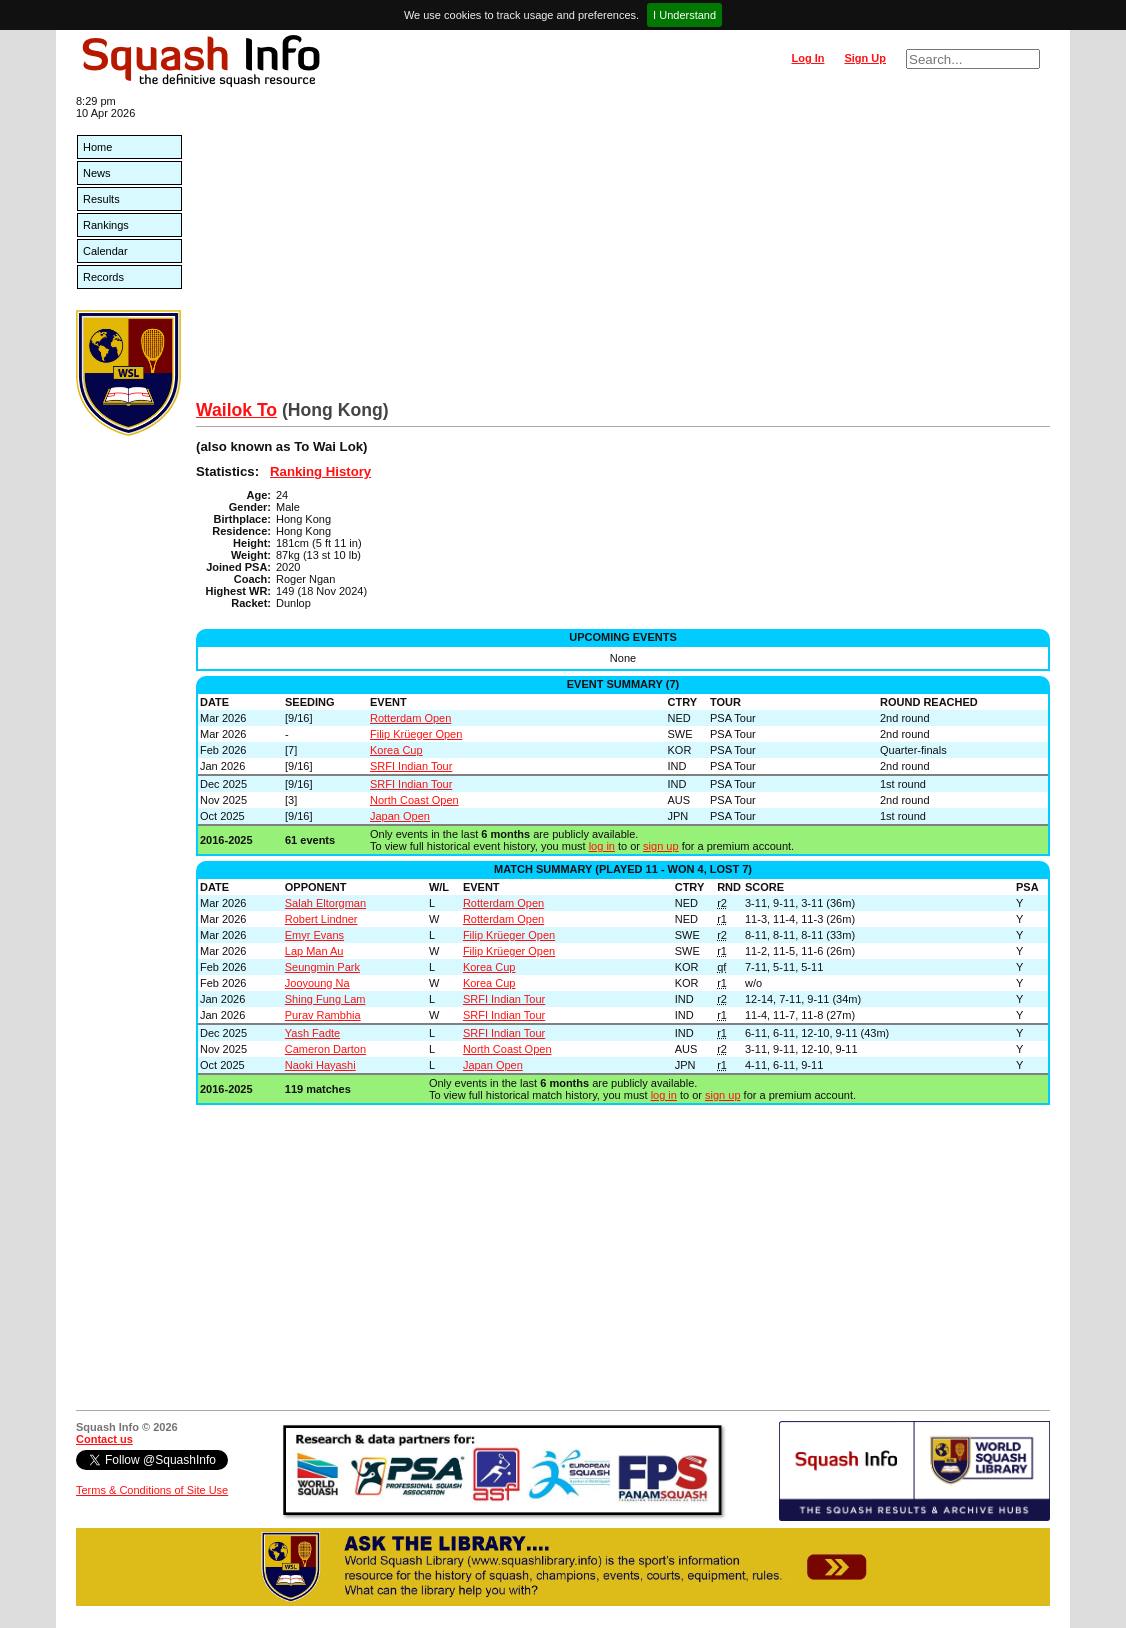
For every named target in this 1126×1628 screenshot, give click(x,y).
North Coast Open (414, 800)
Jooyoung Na (317, 983)
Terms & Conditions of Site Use (152, 1490)
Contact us (104, 1439)
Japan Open (400, 816)
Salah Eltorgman (325, 903)
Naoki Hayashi (320, 1065)
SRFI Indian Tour (411, 766)
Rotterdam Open (410, 718)
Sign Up (865, 58)
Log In (807, 58)
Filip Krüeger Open (416, 734)
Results (101, 199)
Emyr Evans (314, 935)
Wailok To (236, 410)
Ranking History (320, 471)
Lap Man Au (314, 951)
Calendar (105, 251)
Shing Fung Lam (325, 999)
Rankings (106, 225)
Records (103, 277)
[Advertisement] (623, 250)
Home (97, 147)
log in (602, 846)
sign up (660, 846)
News (97, 173)
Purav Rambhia (323, 1015)
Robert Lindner (321, 919)
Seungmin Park (322, 967)
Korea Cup (396, 750)
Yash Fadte (312, 1033)
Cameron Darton (325, 1049)
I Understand (684, 15)
